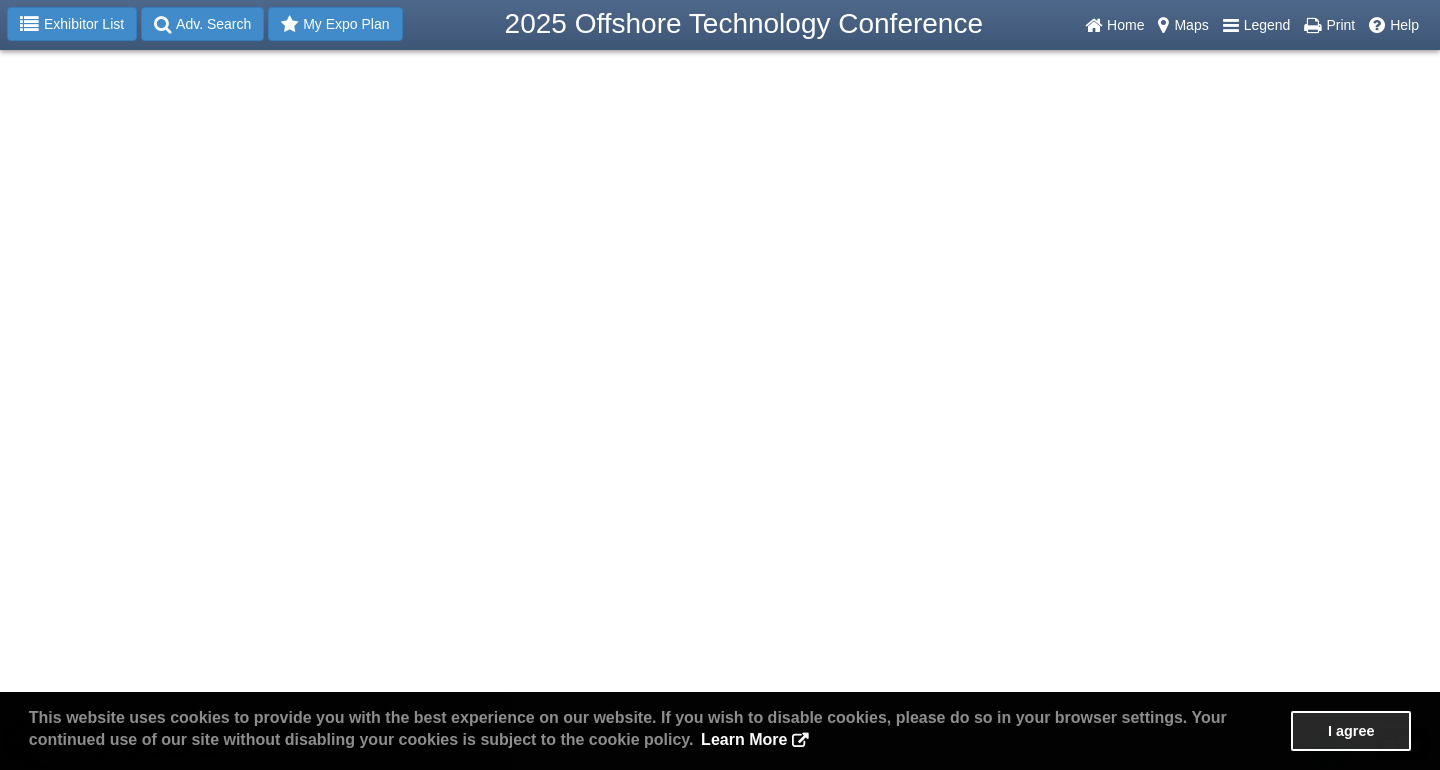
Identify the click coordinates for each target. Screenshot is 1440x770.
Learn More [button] (744, 739)
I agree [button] (1351, 731)
